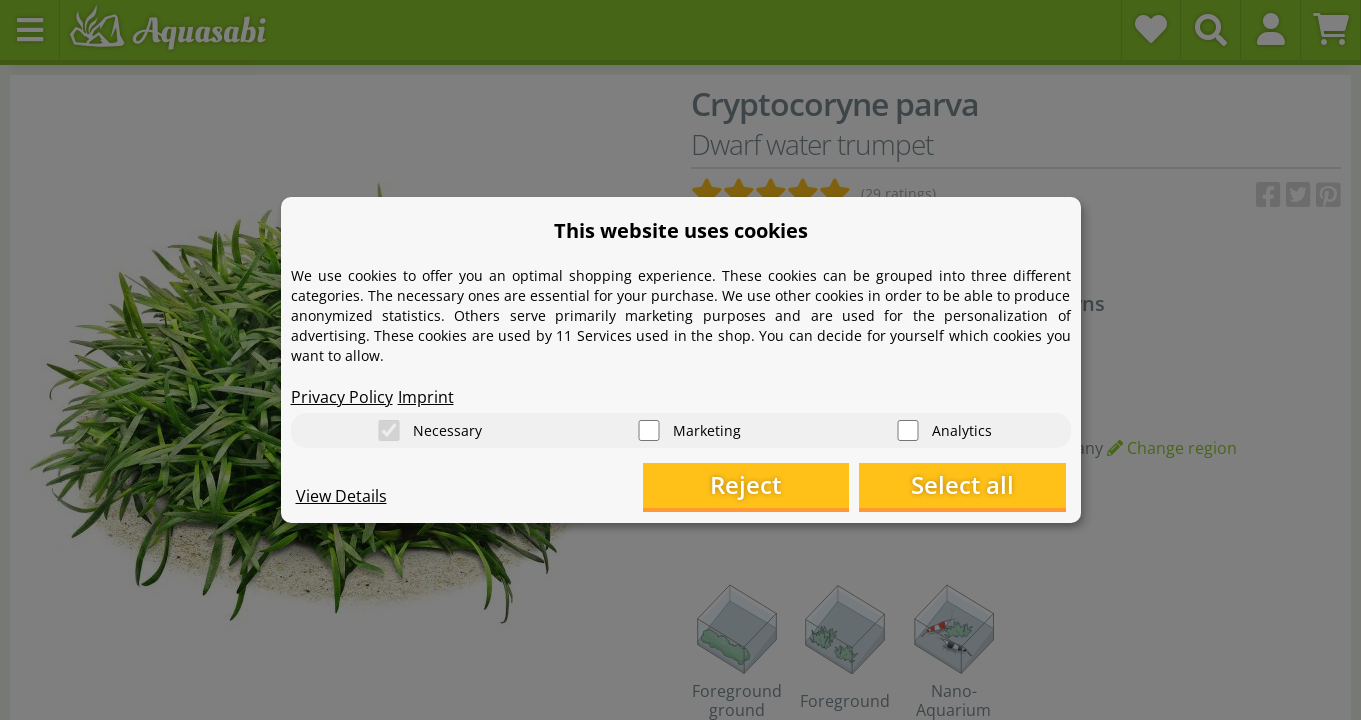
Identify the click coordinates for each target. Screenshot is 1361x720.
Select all (965, 485)
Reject (755, 485)
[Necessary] (389, 430)
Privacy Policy (342, 396)
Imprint (426, 396)
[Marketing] (649, 430)
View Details (341, 496)
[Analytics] (908, 430)
